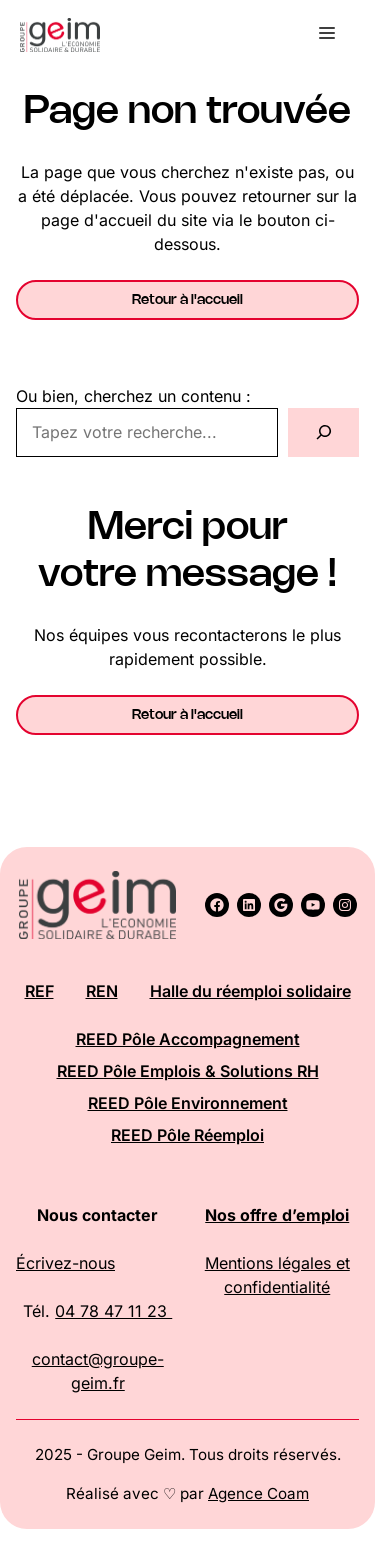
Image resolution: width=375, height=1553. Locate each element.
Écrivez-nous (65, 1263)
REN (102, 991)
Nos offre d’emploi (277, 1215)
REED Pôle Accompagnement (188, 1039)
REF (39, 991)
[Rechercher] (323, 432)
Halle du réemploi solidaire (250, 991)
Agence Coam (258, 1493)
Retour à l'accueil (187, 300)
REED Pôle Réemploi (187, 1135)
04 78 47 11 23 (113, 1311)
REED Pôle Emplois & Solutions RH (188, 1071)
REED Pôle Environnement (188, 1103)
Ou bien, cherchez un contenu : (133, 396)
